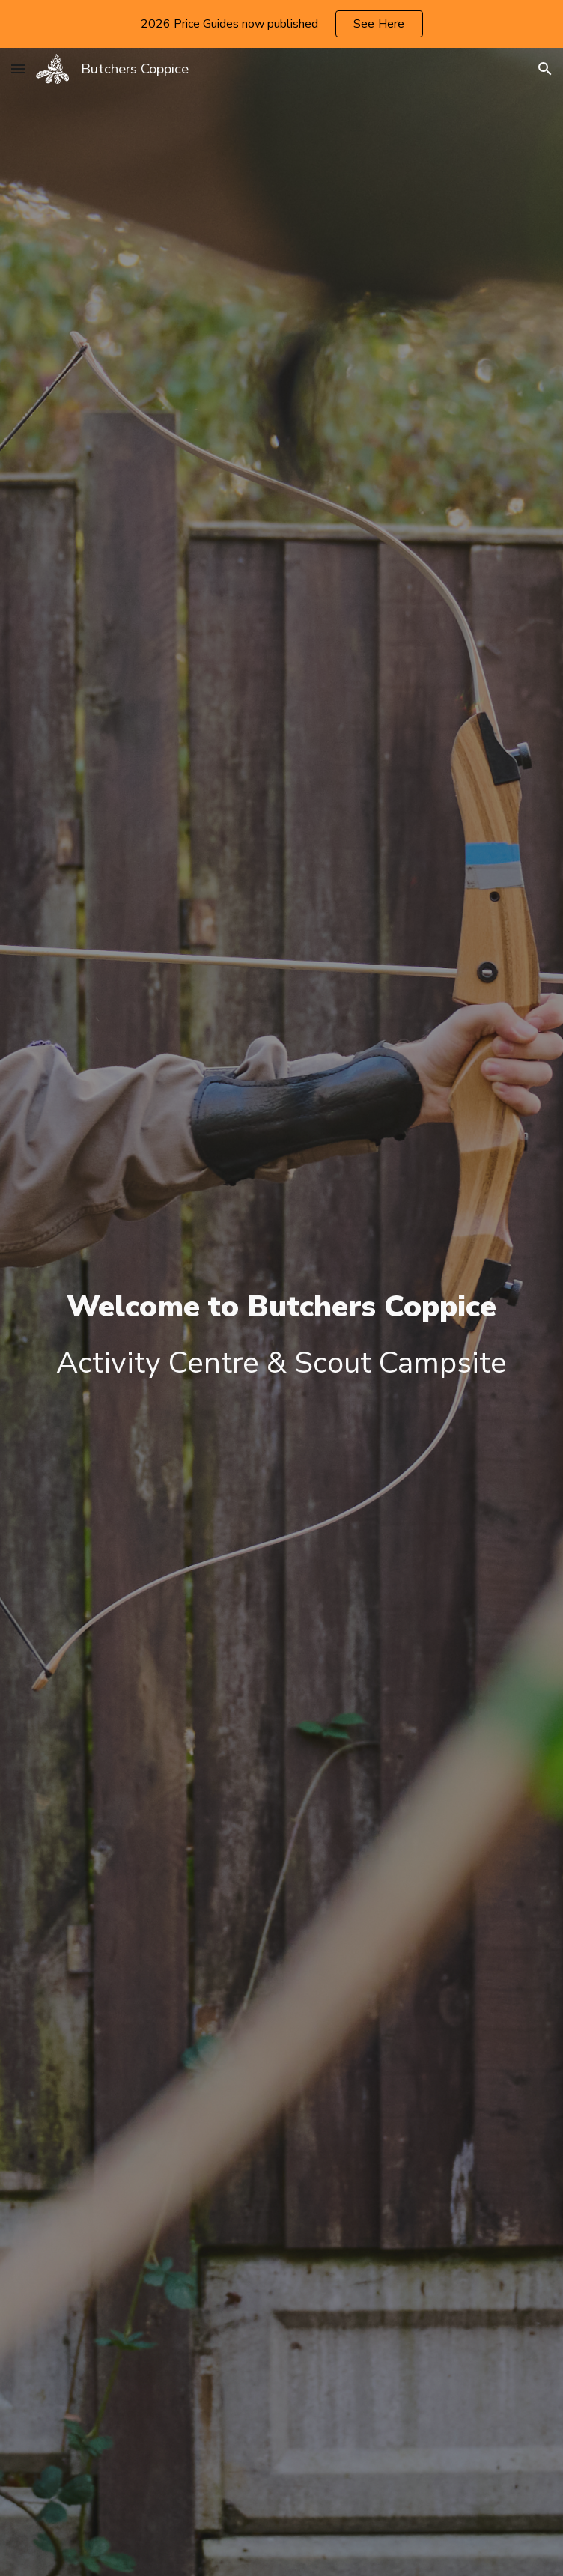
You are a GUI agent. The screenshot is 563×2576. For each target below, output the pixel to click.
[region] (281, 24)
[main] (282, 1336)
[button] (18, 68)
